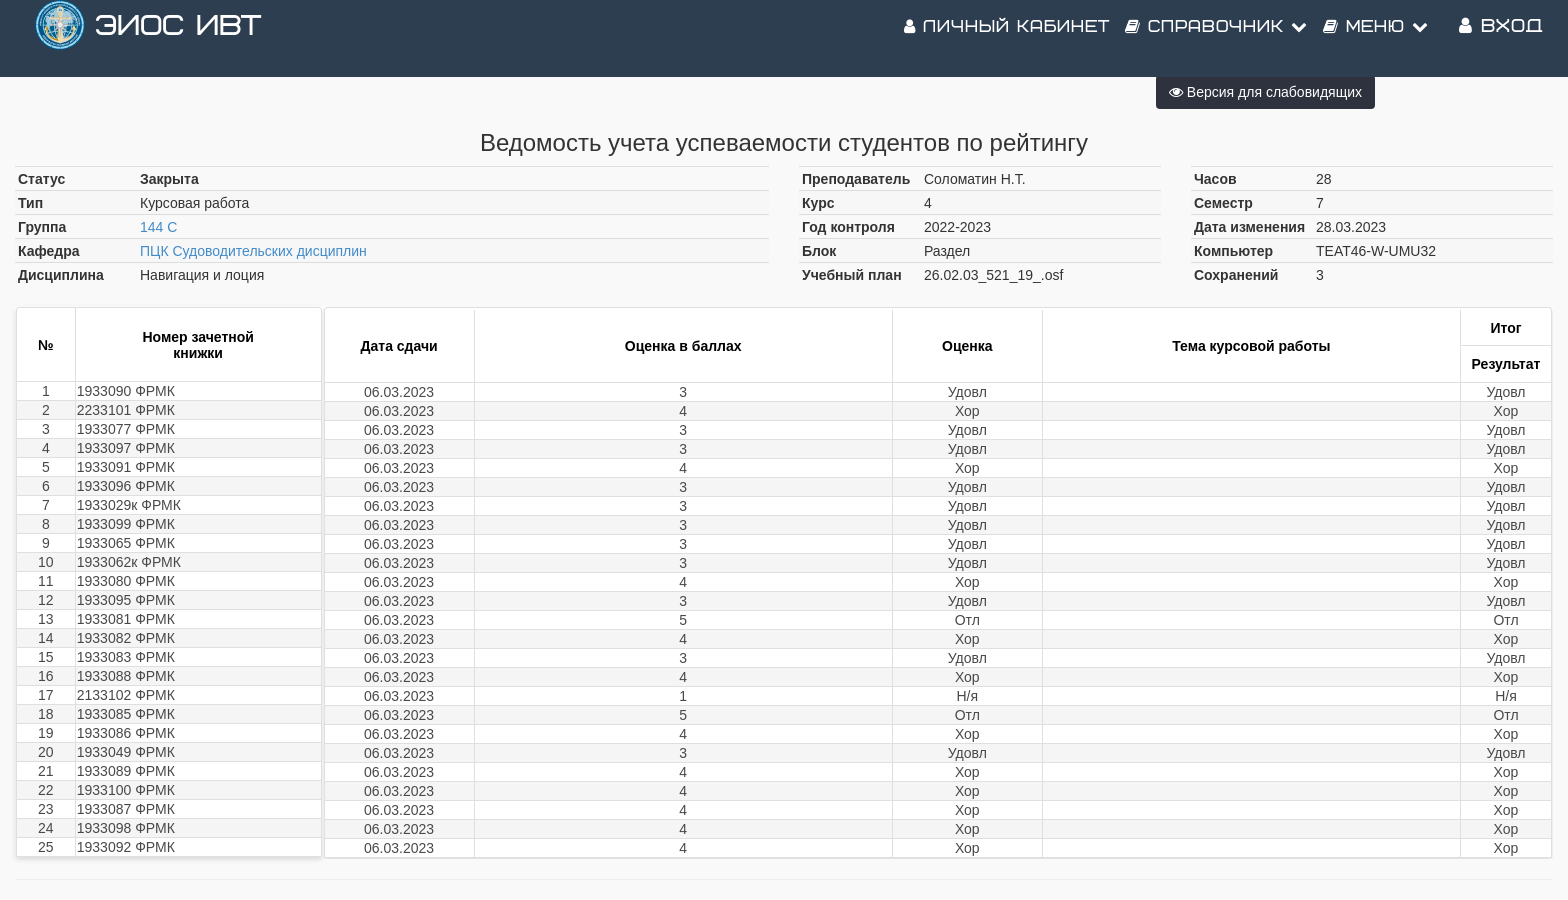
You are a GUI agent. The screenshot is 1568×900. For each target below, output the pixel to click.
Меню (1376, 40)
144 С (158, 227)
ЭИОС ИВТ (178, 39)
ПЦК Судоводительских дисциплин (253, 251)
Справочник (1216, 40)
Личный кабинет (1007, 40)
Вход (1501, 39)
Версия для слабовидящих (1265, 92)
